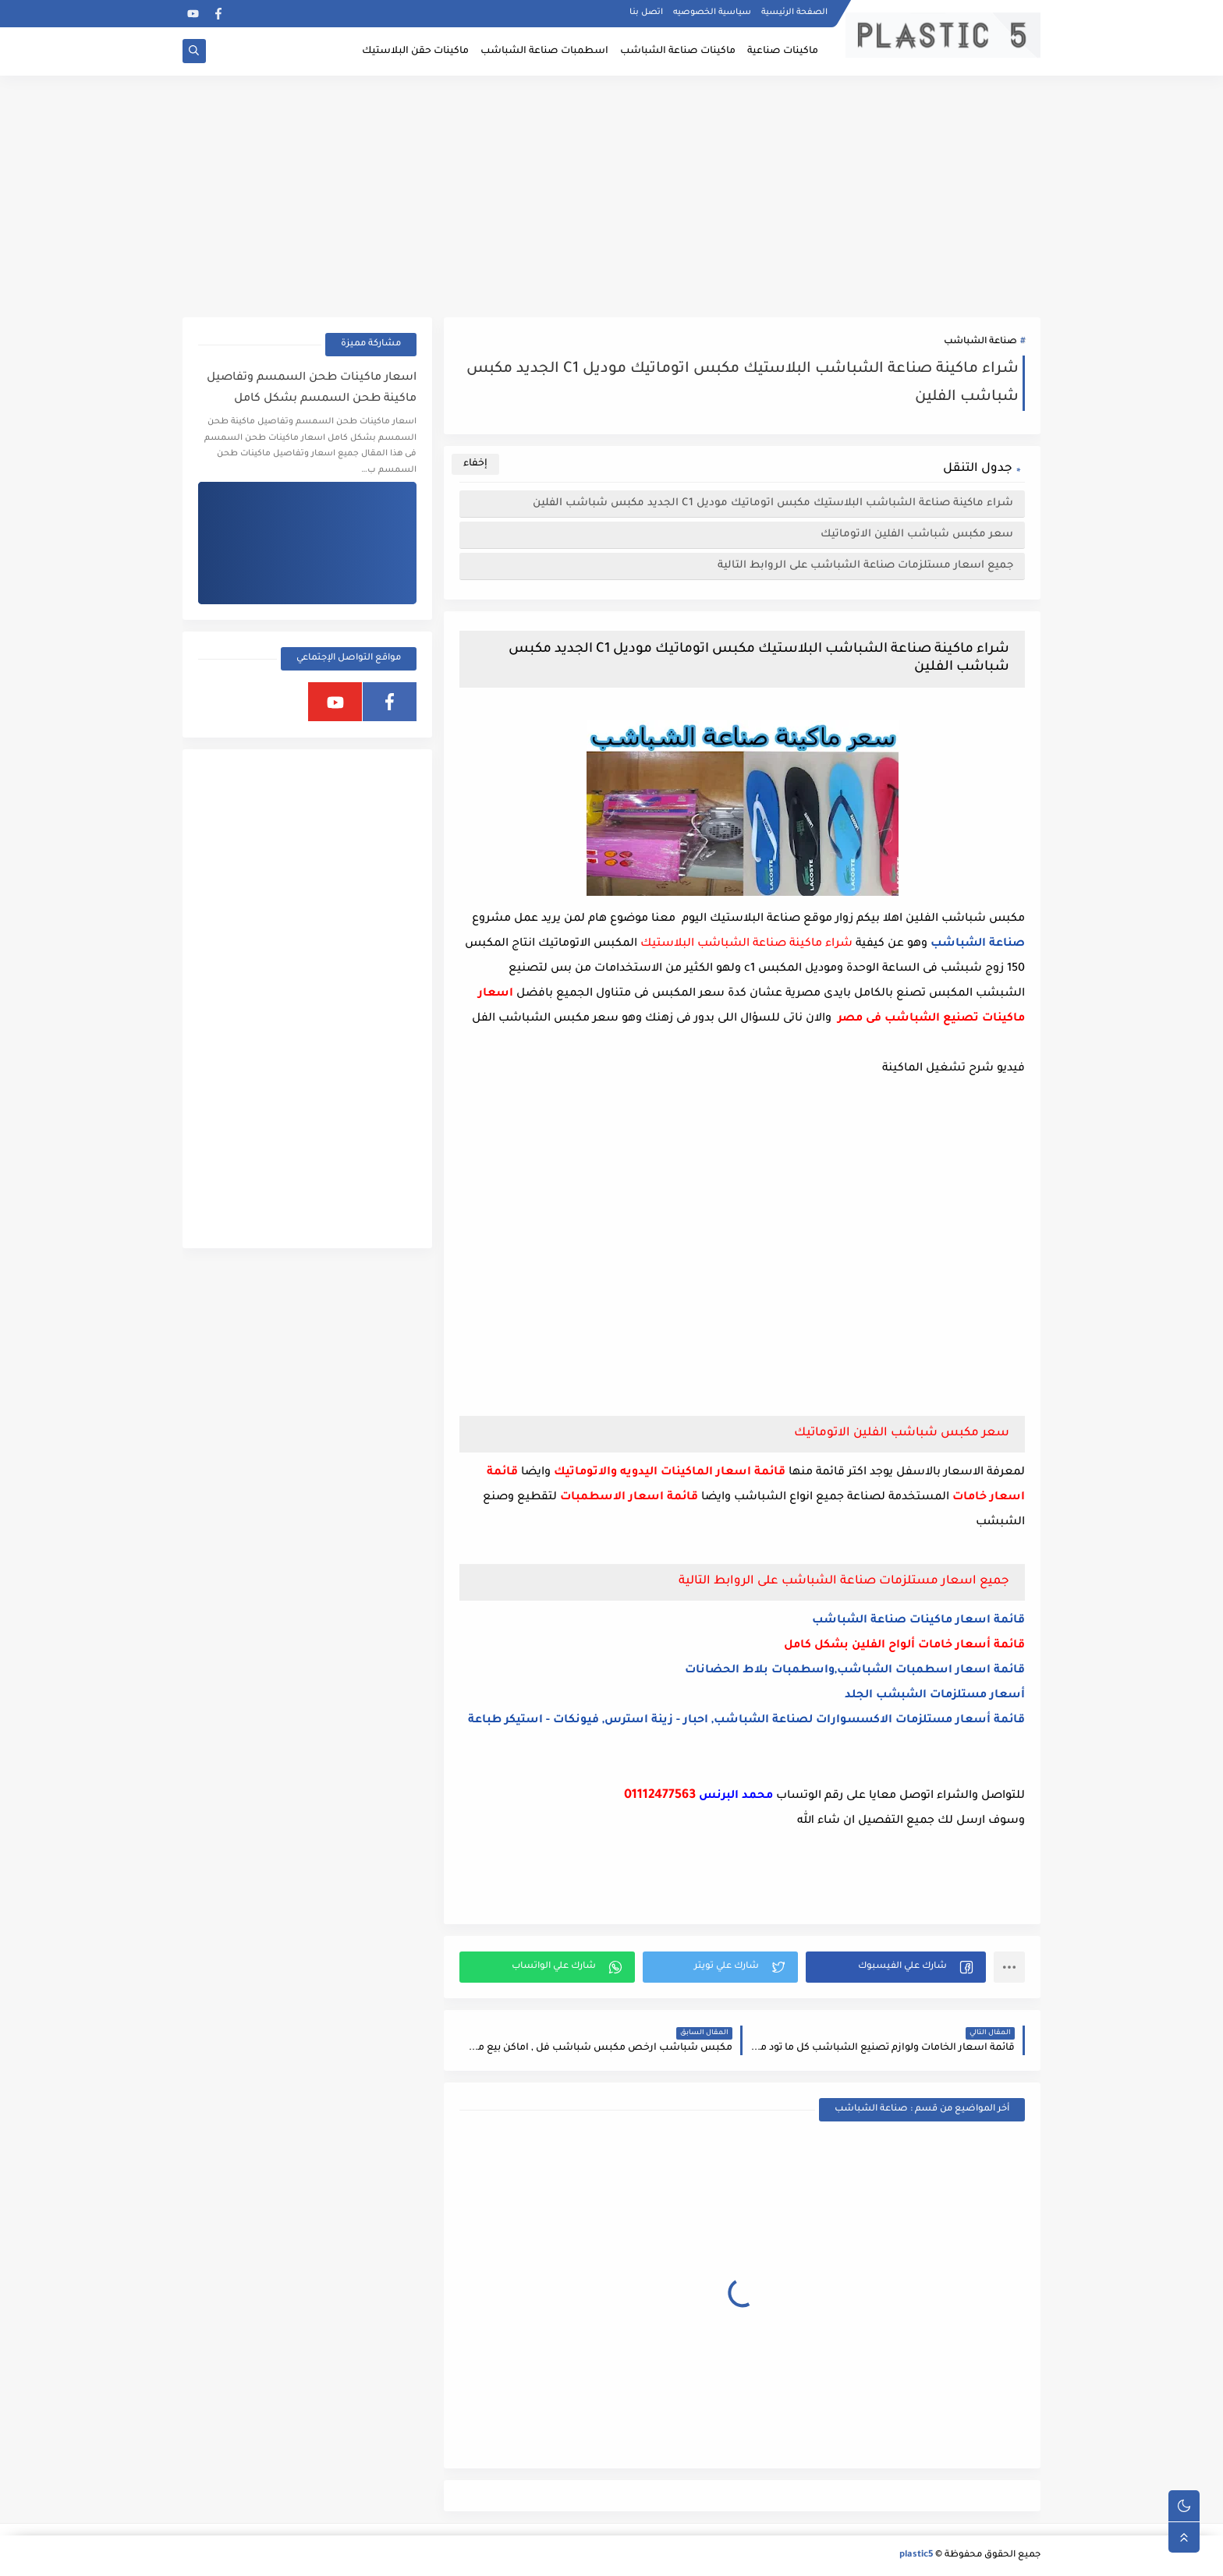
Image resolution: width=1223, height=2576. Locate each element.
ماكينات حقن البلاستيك (415, 51)
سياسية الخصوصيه (712, 12)
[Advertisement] (611, 196)
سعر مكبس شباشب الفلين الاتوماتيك (917, 534)
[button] (896, 1967)
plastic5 (916, 2555)
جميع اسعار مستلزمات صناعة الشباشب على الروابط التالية (865, 565)
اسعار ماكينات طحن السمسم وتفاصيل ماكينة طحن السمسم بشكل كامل (312, 388)
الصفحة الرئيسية (794, 12)
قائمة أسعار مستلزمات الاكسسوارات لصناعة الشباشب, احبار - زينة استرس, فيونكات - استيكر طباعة (746, 1720)
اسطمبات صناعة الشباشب (544, 51)
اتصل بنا (646, 12)
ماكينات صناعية (782, 51)
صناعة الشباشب (980, 342)
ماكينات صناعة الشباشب (678, 51)
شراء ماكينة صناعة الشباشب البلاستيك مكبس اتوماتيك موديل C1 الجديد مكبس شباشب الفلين (773, 503)
